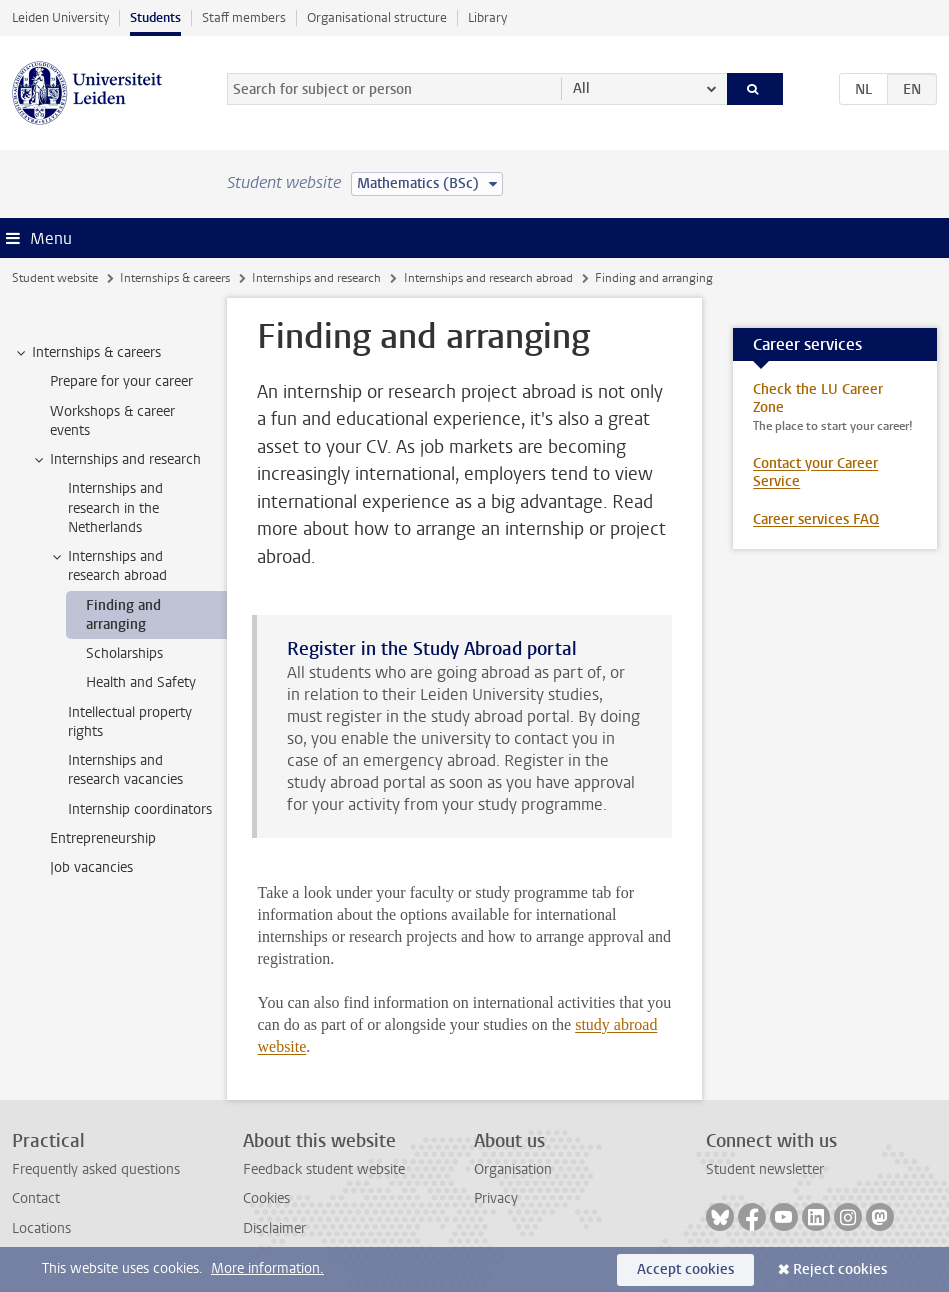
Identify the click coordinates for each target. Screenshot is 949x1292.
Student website (55, 278)
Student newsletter (765, 1169)
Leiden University (60, 17)
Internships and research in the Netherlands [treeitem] (115, 508)
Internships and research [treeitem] (116, 460)
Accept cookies (685, 1269)
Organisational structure (377, 17)
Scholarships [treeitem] (124, 653)
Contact (36, 1198)
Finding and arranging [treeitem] (123, 615)
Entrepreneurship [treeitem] (103, 838)
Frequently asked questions (96, 1169)
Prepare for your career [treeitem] (121, 381)
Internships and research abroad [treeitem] (108, 566)
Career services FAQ (816, 519)
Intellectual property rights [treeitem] (130, 722)
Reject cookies (840, 1269)
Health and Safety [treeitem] (141, 682)
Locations (41, 1228)
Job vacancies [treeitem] (91, 867)
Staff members (244, 17)
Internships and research (316, 278)
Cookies (266, 1198)
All (581, 88)
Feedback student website (324, 1169)
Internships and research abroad (488, 278)
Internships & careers (175, 278)
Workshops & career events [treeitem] (112, 421)
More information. (267, 1268)
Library (487, 17)
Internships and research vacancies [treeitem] (125, 770)
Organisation (513, 1169)
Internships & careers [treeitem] (87, 353)
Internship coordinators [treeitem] (140, 809)
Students (155, 17)
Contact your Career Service (815, 472)
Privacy (496, 1198)
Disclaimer (274, 1228)
